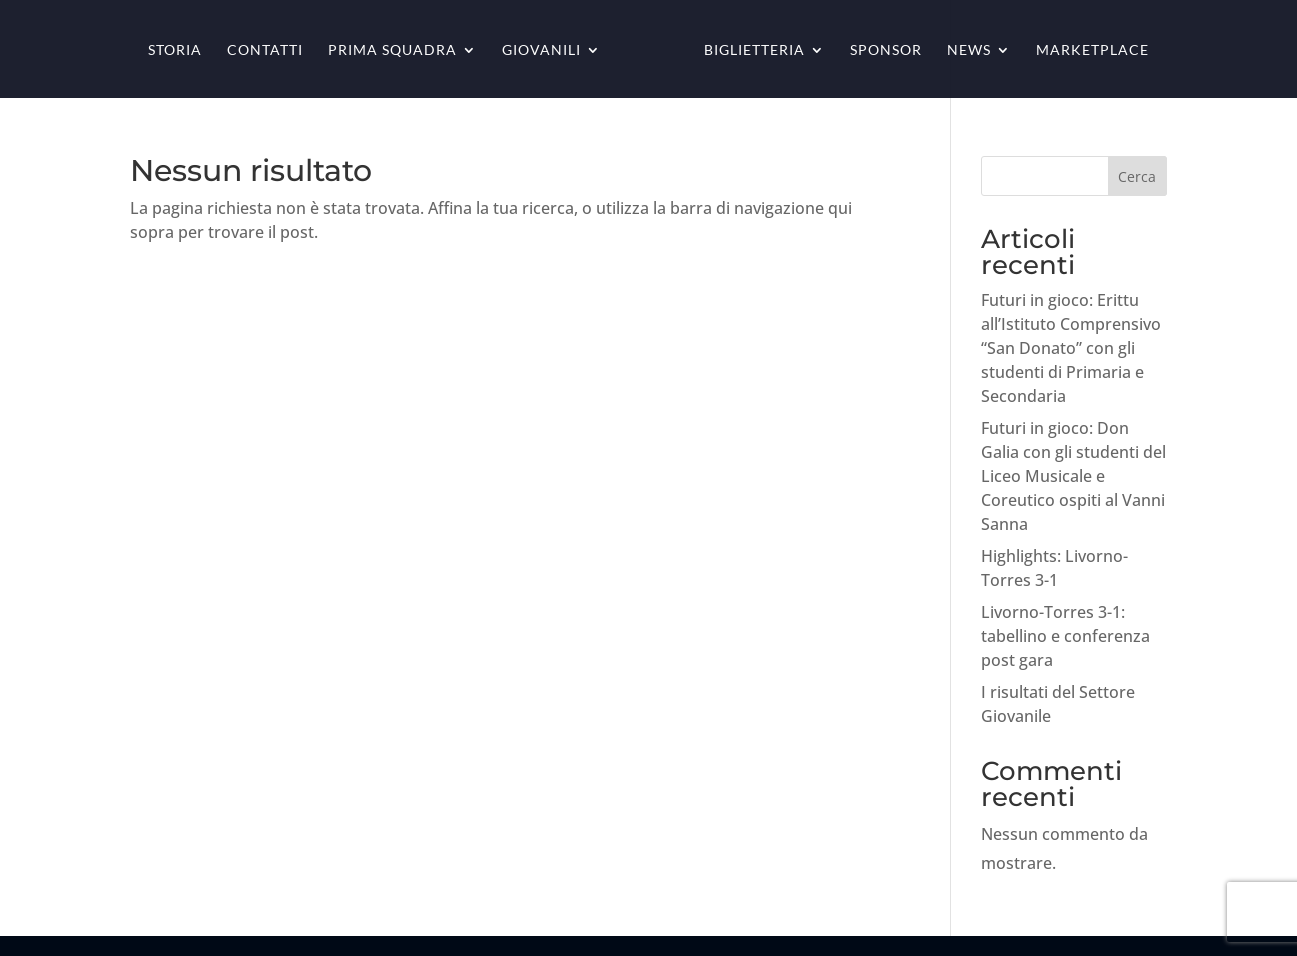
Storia (175, 50)
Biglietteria (754, 50)
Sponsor (886, 50)
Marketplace (1092, 50)
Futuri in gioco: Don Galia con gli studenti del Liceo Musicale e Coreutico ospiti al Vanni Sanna (1073, 476)
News (969, 50)
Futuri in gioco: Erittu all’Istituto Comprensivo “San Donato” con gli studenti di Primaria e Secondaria (1071, 348)
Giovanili (541, 50)
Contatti (265, 50)
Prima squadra (392, 50)
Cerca (1137, 176)
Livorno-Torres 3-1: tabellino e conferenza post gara (1065, 636)
